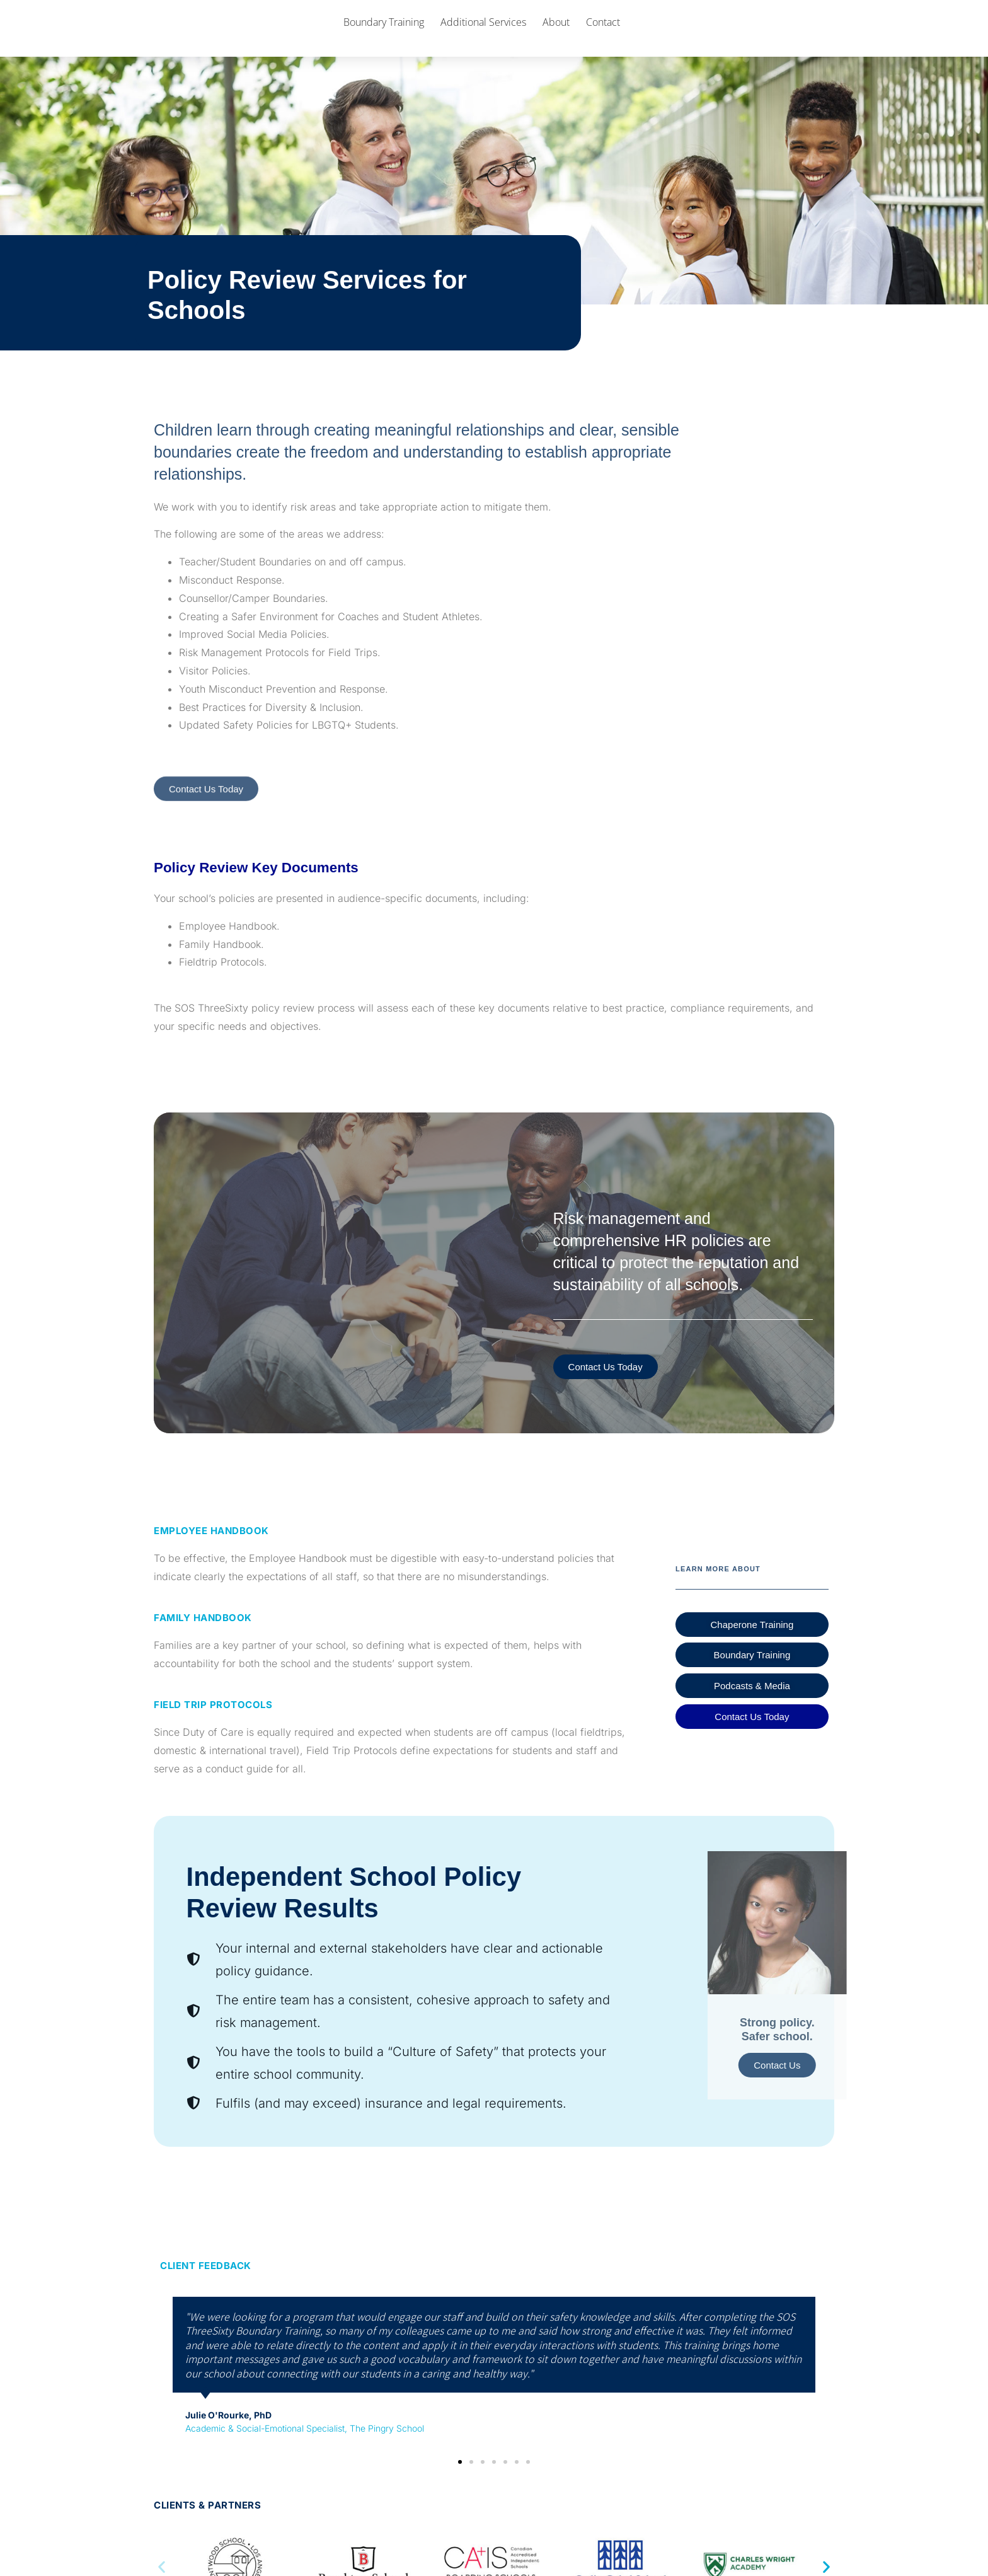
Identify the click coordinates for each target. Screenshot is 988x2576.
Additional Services (483, 37)
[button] (460, 2493)
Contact (603, 37)
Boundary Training (383, 37)
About (556, 37)
